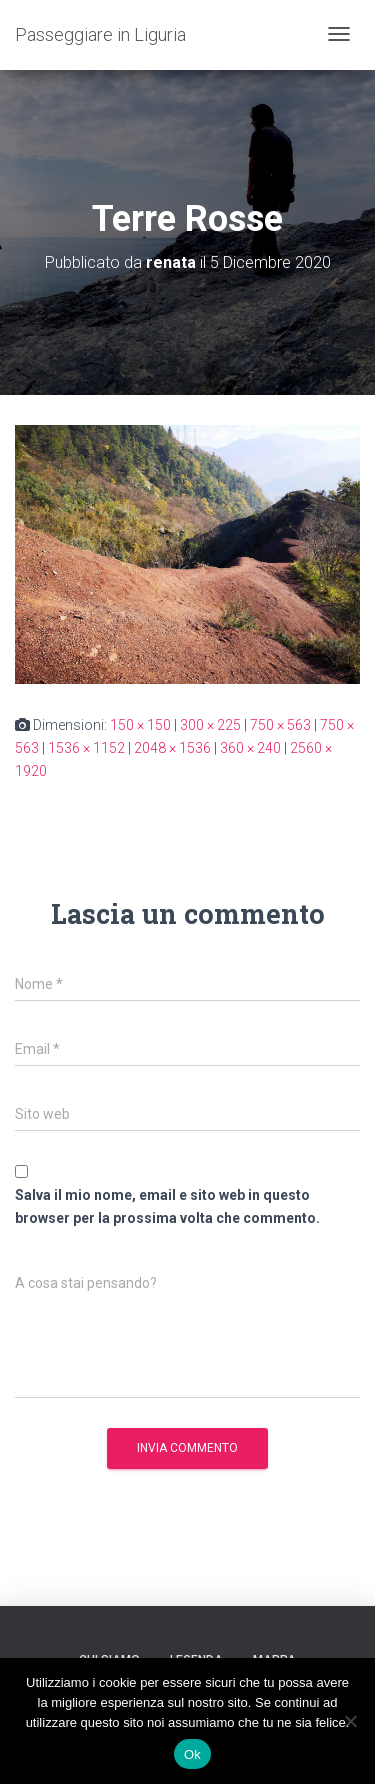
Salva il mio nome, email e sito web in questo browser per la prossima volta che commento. (167, 1206)
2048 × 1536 (172, 748)
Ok (192, 1754)
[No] (350, 1721)
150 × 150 (140, 725)
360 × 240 (250, 748)
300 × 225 (210, 725)
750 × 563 (280, 725)
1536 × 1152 (86, 748)
